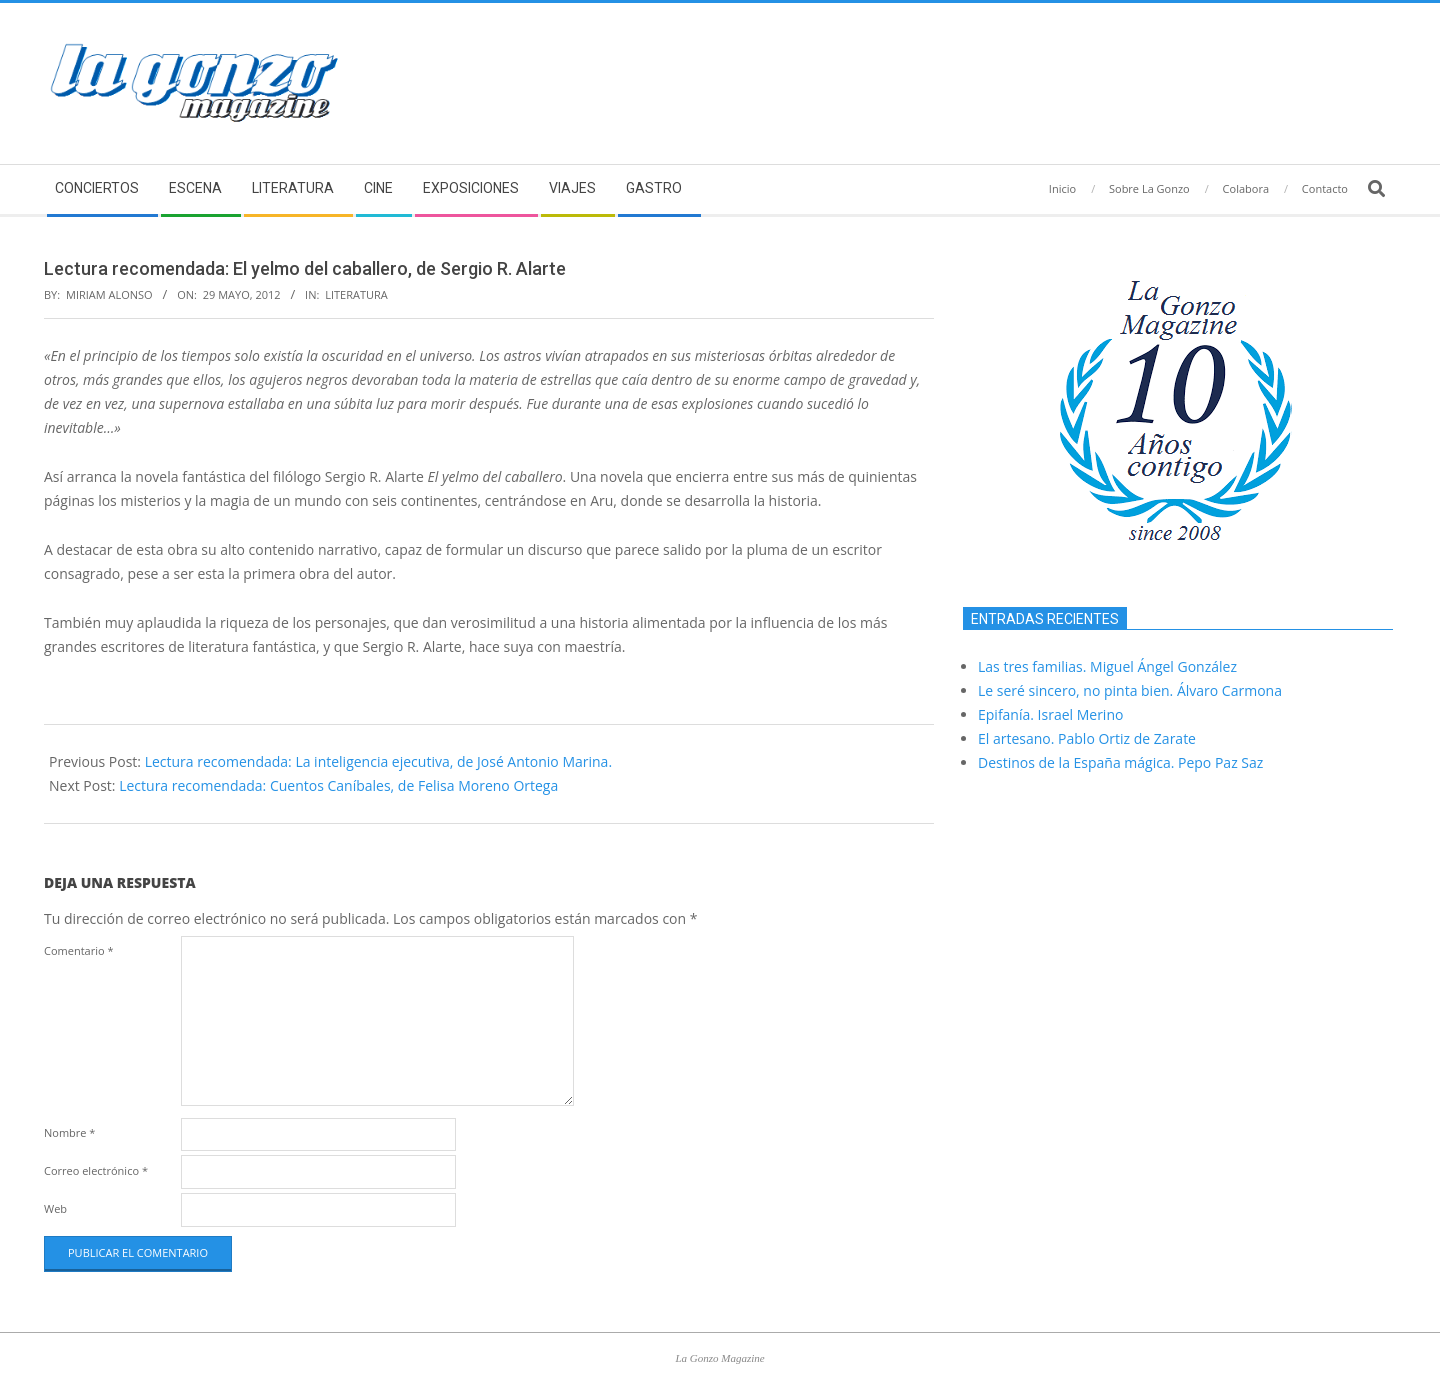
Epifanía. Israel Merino (1050, 714)
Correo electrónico (96, 1170)
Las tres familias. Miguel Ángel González (1107, 666)
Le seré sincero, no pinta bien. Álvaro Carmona (1130, 690)
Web (55, 1208)
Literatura (356, 294)
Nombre (69, 1132)
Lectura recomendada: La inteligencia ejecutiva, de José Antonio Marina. (378, 761)
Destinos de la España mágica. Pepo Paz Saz (1120, 762)
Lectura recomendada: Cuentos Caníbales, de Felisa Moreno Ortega (338, 785)
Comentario (79, 950)
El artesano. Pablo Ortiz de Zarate (1087, 738)
